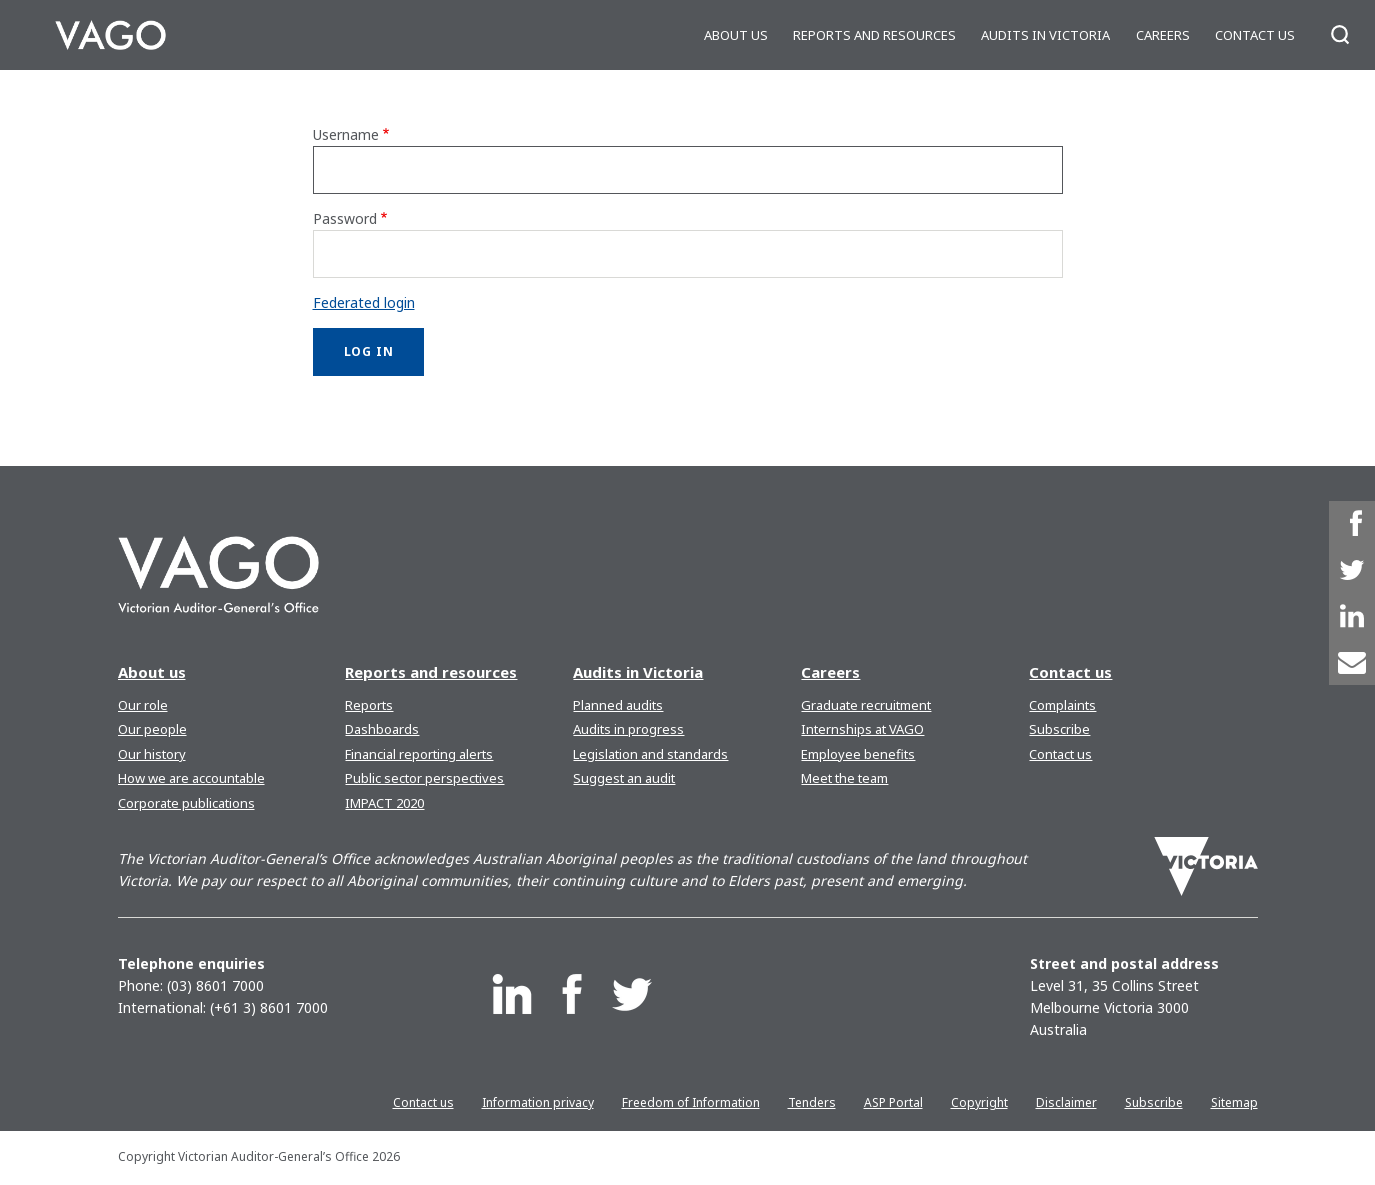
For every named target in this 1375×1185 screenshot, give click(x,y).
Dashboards (382, 729)
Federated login (364, 302)
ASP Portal (893, 1102)
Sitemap (1234, 1102)
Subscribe (1059, 729)
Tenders (812, 1102)
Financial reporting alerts (419, 754)
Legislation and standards (650, 754)
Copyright (979, 1102)
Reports (369, 705)
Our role (143, 705)
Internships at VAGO (862, 729)
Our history (152, 754)
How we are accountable (191, 778)
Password (345, 218)
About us (736, 35)
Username (346, 134)
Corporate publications (186, 803)
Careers (1163, 35)
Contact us (1255, 35)
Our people (152, 729)
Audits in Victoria (1045, 35)
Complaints (1062, 705)
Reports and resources (874, 35)
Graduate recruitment (866, 705)
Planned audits (618, 705)
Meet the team (844, 778)
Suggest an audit (624, 778)
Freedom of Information (691, 1102)
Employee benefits (858, 754)
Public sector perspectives (424, 778)
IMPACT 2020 (384, 803)
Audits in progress (628, 729)
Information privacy (538, 1102)
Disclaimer (1066, 1102)
